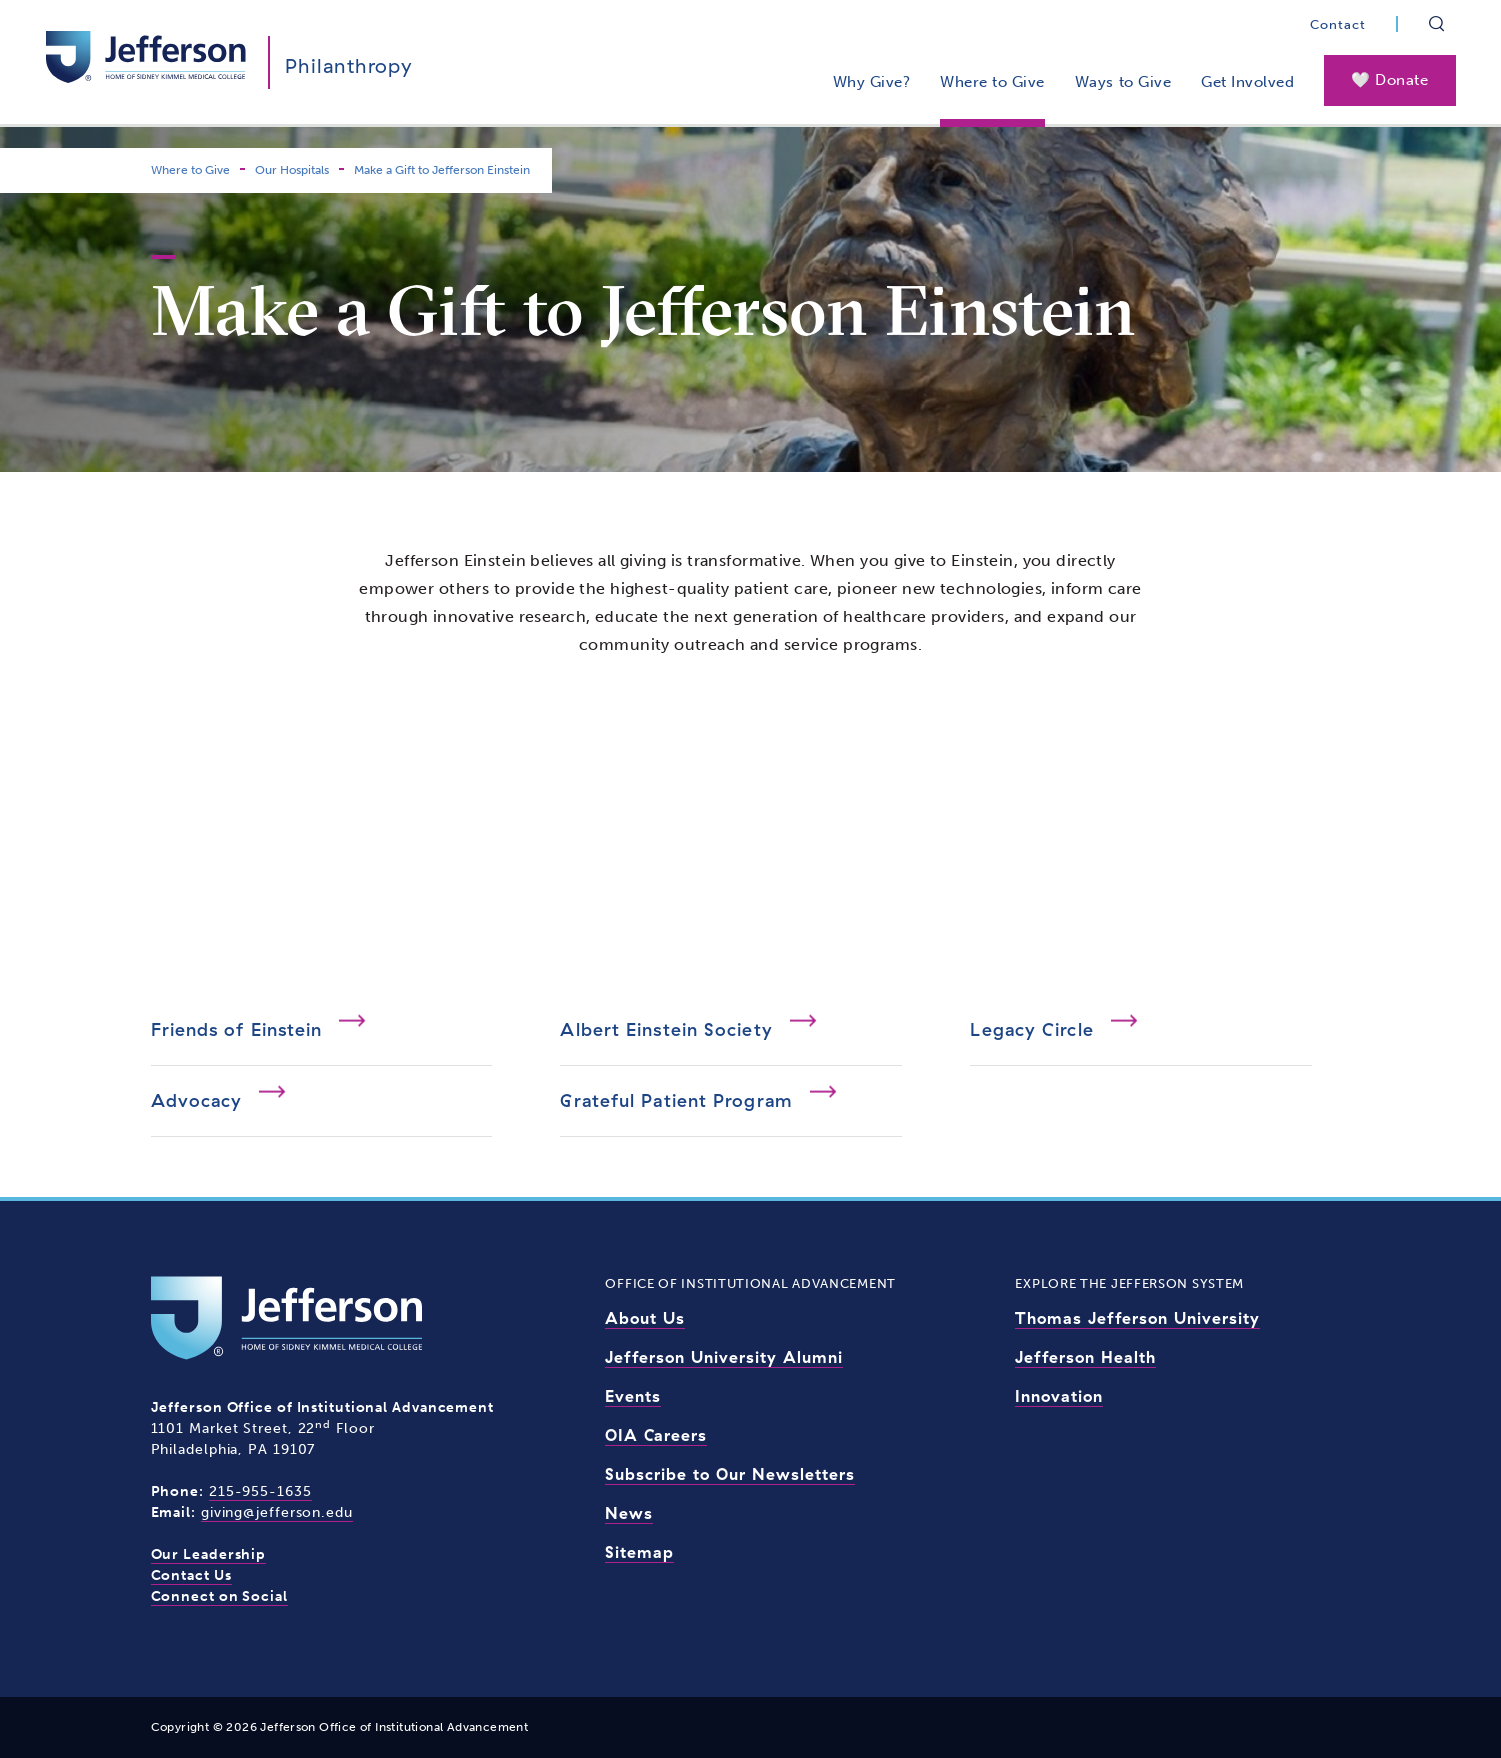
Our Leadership (209, 1554)
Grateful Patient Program (676, 1100)
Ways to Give (1123, 82)
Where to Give (992, 82)
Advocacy (197, 1100)
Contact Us (191, 1575)
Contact (1338, 24)
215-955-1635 (260, 1491)
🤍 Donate (1389, 80)
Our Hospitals (292, 170)
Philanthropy (349, 65)
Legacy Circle (1031, 1029)
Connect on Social (219, 1596)
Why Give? (872, 82)
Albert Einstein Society (666, 1029)
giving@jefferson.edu (277, 1512)
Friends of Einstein (237, 1029)
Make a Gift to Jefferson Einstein (442, 170)
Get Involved (1247, 82)
